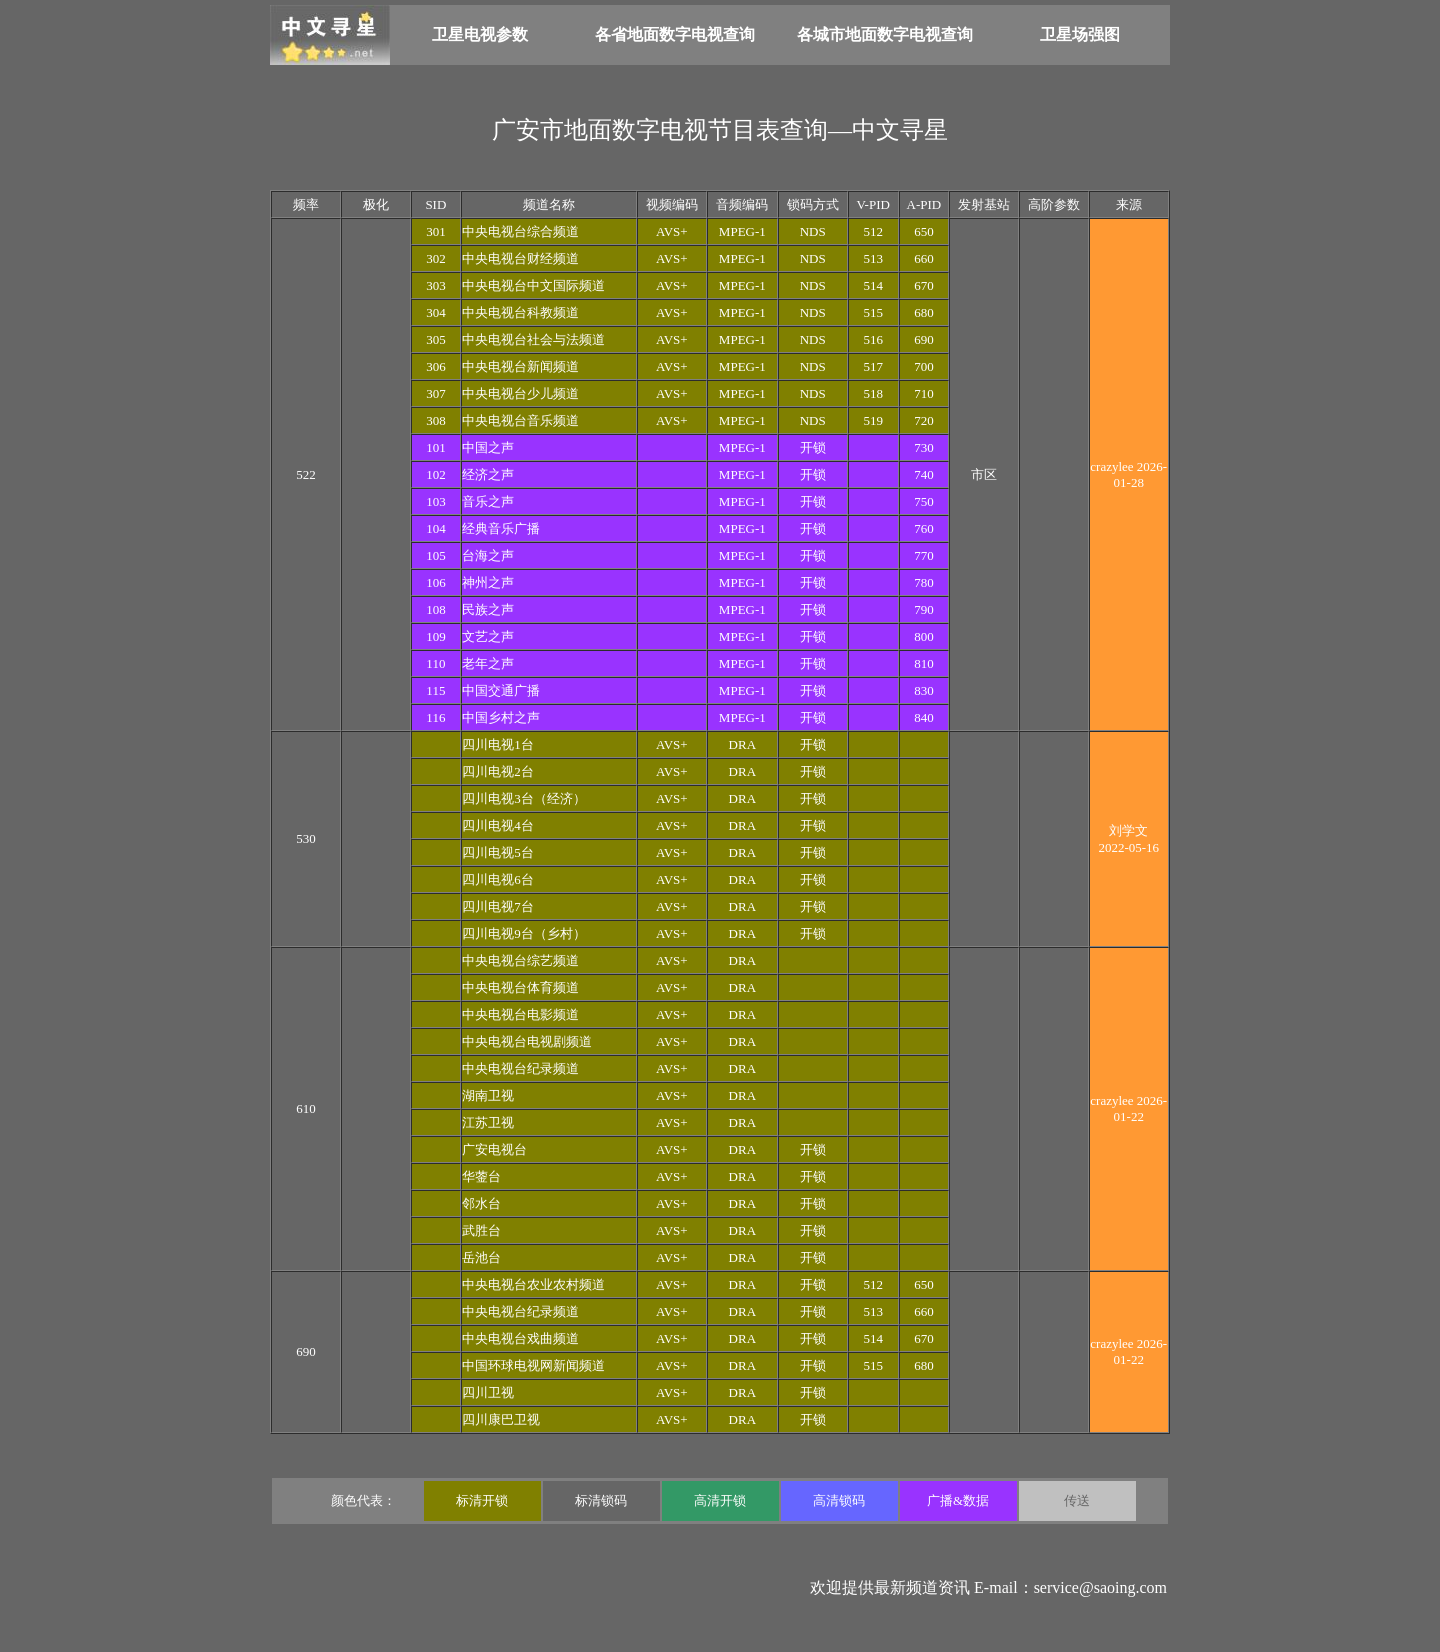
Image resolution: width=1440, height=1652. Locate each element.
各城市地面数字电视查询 (885, 34)
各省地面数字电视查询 (675, 34)
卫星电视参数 (480, 34)
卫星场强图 (1080, 34)
